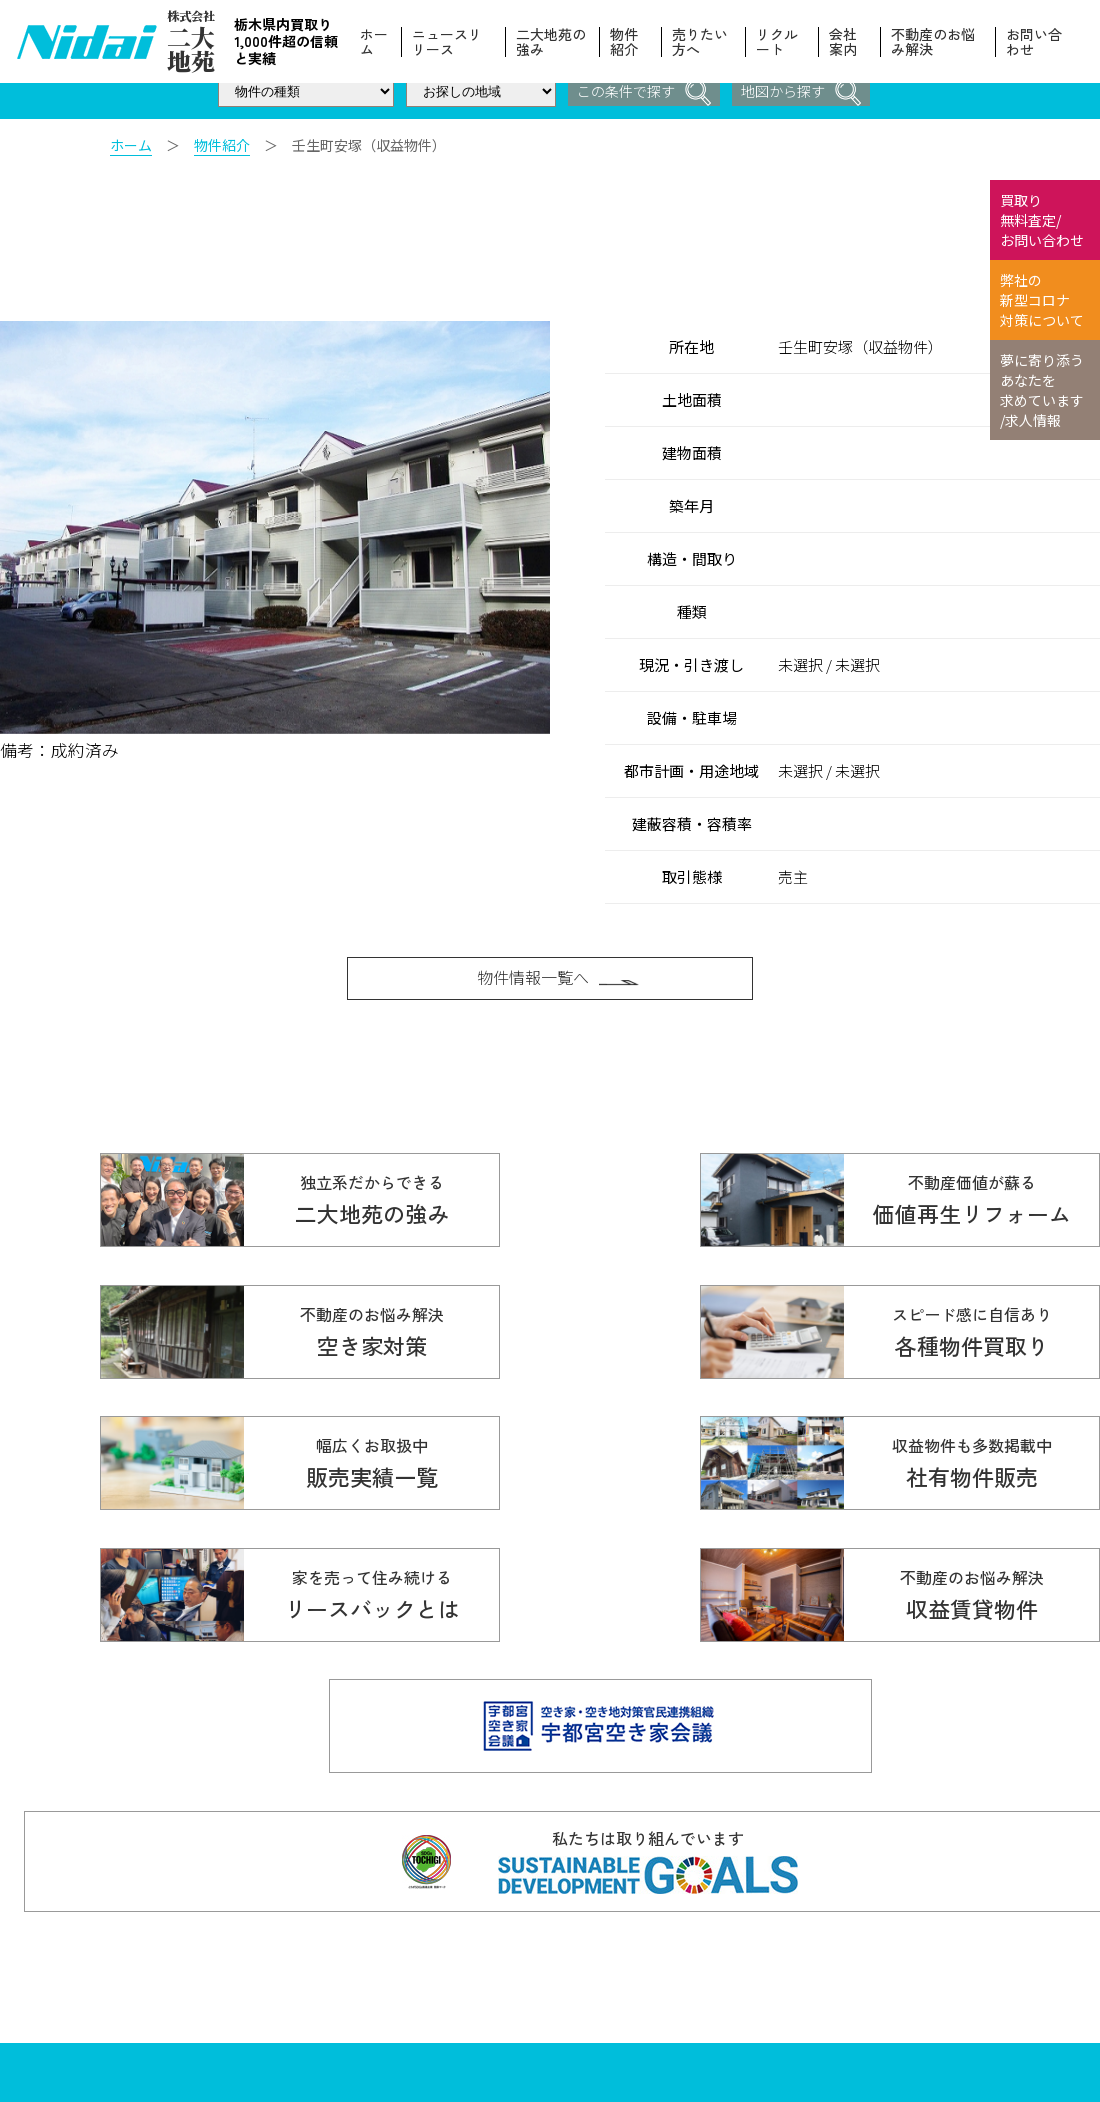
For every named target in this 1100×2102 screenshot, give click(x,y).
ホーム (377, 42)
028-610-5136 (278, 1963)
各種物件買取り (615, 1923)
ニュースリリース (450, 42)
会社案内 (844, 42)
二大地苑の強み (554, 42)
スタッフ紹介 (773, 2025)
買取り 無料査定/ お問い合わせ (1042, 220)
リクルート (778, 42)
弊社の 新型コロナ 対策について (1042, 300)
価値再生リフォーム (794, 1923)
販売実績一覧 (608, 1957)
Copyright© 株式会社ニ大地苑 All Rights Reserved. (347, 2006)
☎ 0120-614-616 (347, 1931)
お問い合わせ (1034, 42)
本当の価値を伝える (959, 1957)
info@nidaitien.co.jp (382, 1987)
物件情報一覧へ (560, 985)
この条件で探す (641, 92)
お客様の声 (766, 1957)
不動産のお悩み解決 (934, 42)
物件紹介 (626, 42)
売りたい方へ (702, 42)
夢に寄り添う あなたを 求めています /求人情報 (1042, 390)
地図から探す (804, 92)
